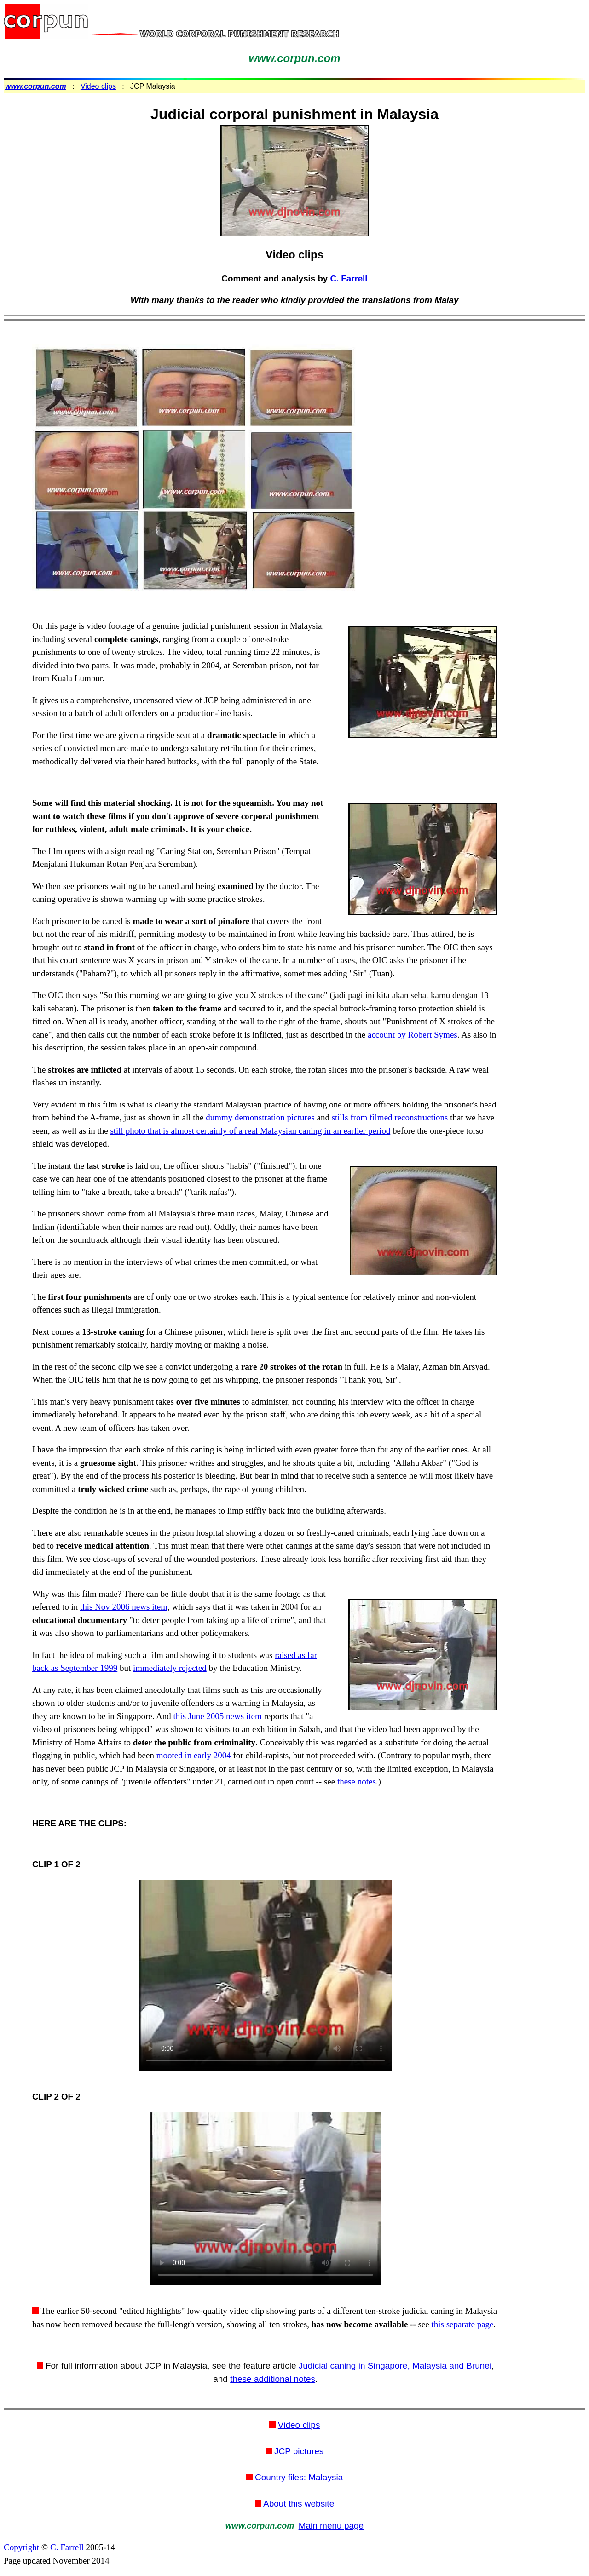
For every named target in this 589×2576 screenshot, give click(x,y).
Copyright (21, 2547)
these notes (356, 1781)
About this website (298, 2503)
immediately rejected (170, 1668)
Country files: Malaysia (299, 2477)
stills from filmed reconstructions (390, 1117)
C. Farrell (348, 278)
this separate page (463, 2324)
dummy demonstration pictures (260, 1117)
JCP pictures (298, 2451)
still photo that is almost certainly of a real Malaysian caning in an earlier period (250, 1131)
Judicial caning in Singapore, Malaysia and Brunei (395, 2365)
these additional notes (272, 2379)
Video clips (98, 86)
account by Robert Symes (412, 1034)
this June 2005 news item (217, 1716)
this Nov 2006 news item (123, 1607)
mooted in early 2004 (193, 1755)
